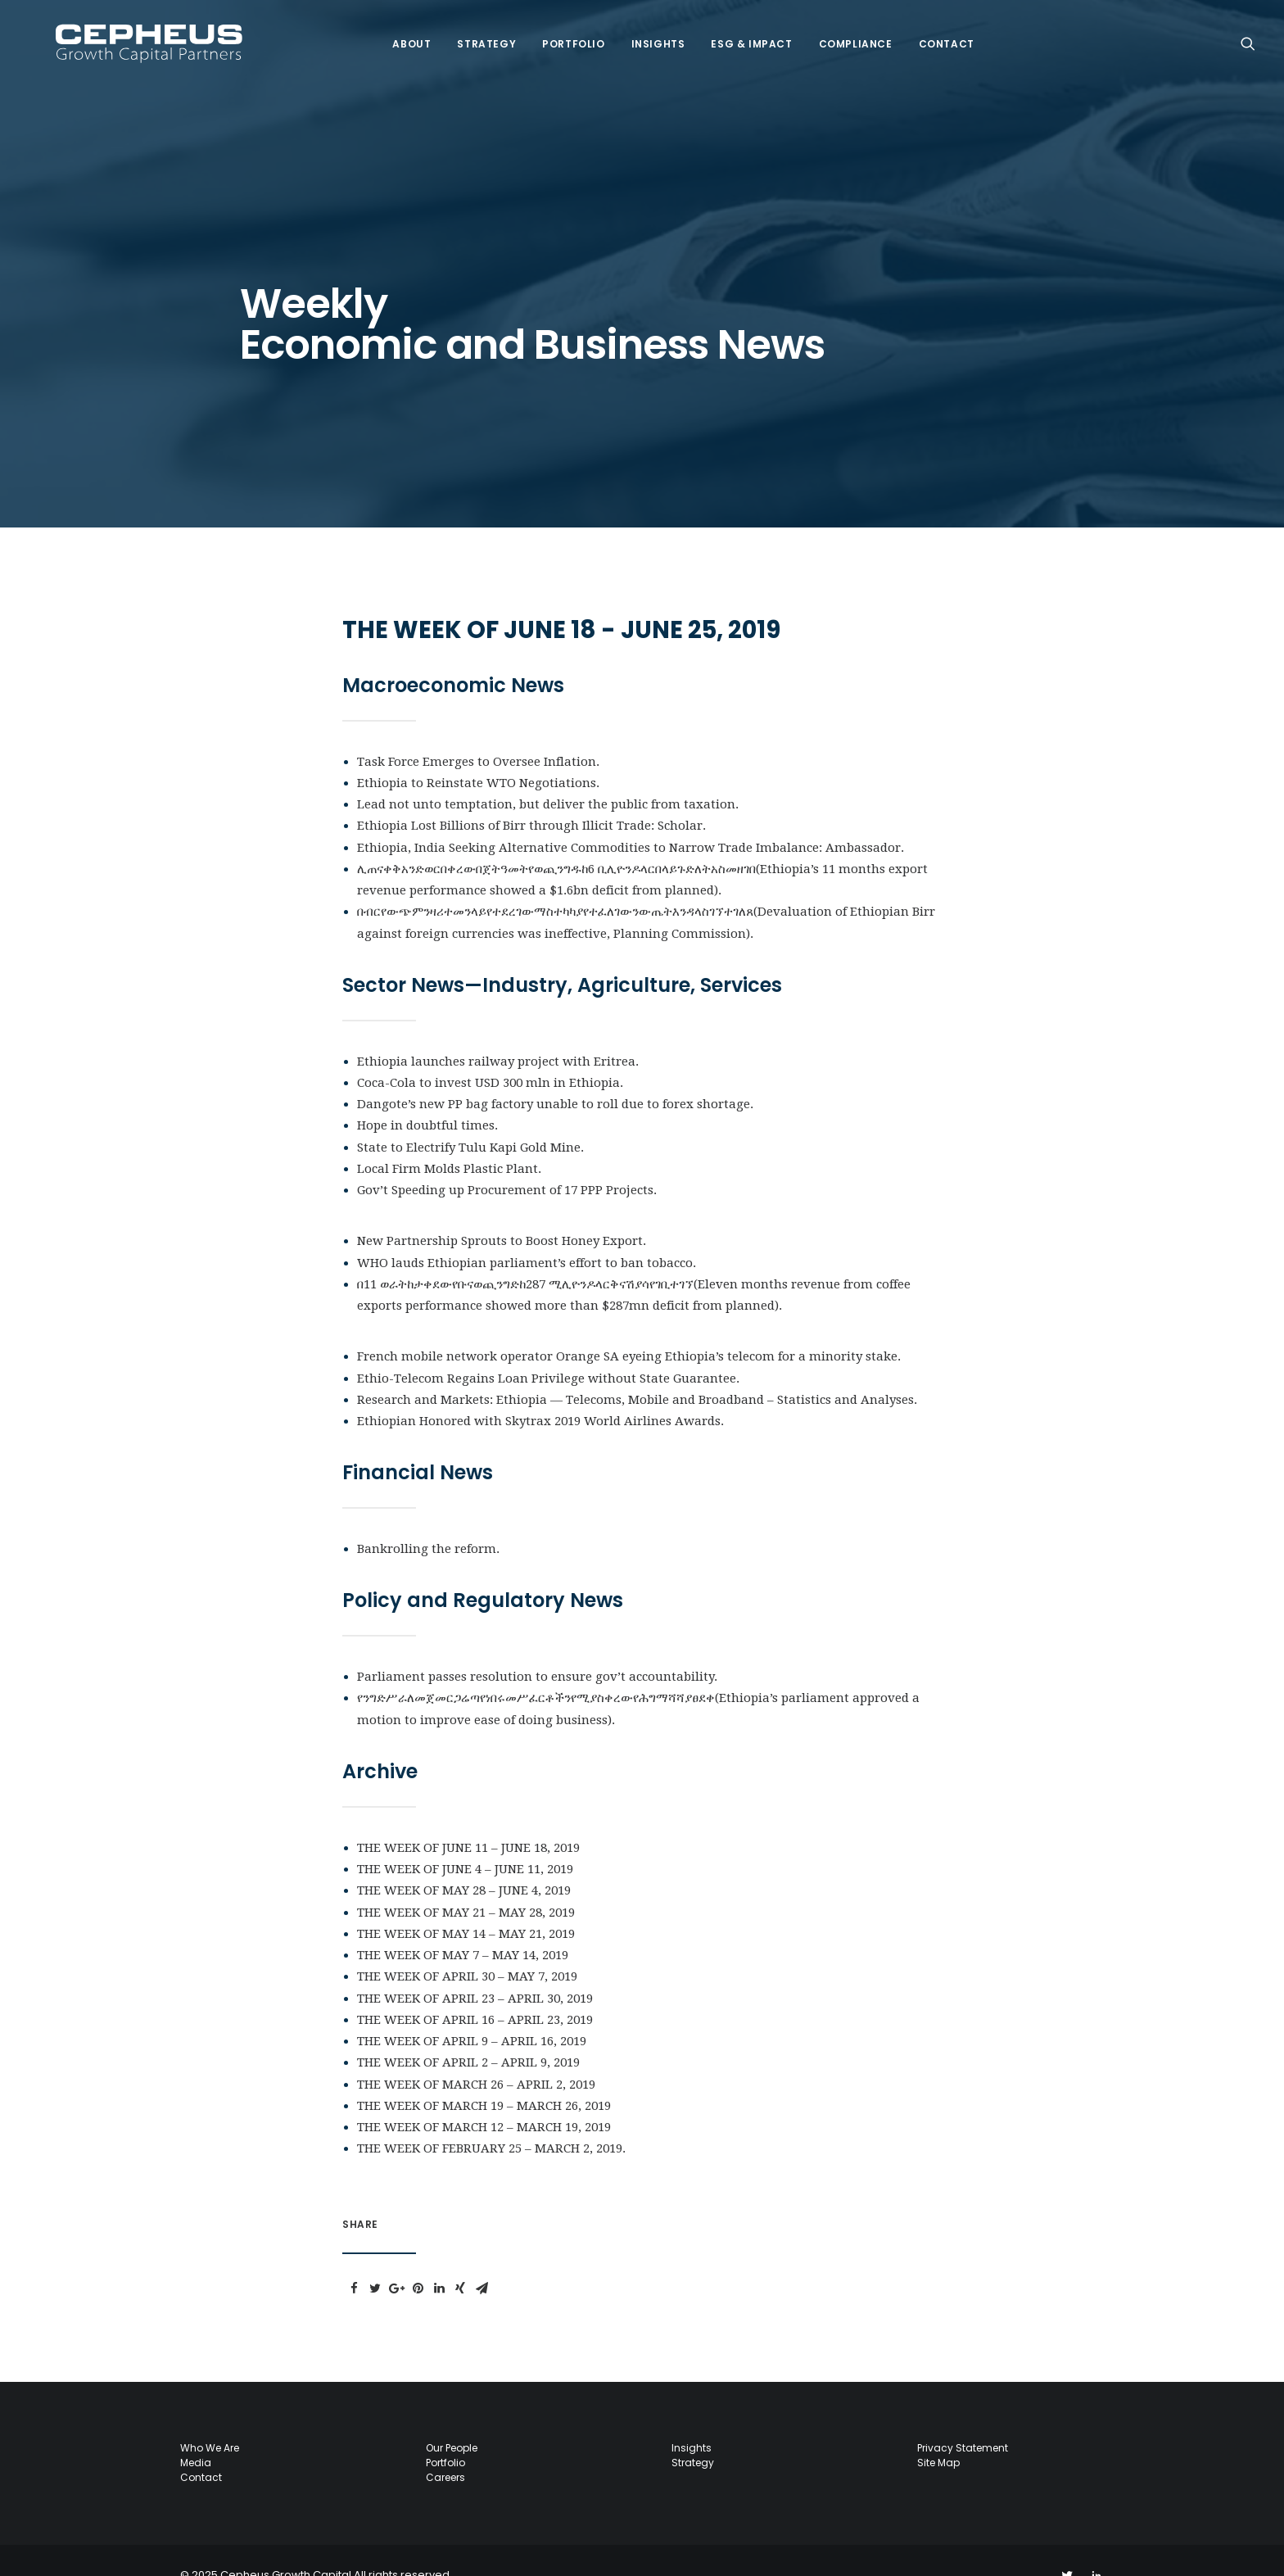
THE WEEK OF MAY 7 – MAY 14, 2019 (462, 1925)
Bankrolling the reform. (428, 1519)
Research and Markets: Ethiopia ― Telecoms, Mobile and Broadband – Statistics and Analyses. (637, 1370)
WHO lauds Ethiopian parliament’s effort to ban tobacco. (526, 1233)
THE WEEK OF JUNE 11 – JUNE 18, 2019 (468, 1818)
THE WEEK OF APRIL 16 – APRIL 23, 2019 (475, 1990)
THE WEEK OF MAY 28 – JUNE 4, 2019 (464, 1861)
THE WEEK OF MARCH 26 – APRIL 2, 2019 (476, 2055)
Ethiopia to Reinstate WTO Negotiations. (480, 753)
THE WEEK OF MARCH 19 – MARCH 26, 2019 (484, 2076)
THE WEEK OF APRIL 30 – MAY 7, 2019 (467, 1947)
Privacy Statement (962, 2418)
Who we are (209, 2418)
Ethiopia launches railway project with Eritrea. (498, 1032)
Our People (451, 2418)
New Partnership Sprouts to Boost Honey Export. (503, 1211)
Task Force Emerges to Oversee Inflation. (480, 732)
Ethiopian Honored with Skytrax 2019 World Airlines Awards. (540, 1391)
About (399, 31)
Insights (646, 31)
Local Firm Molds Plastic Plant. (451, 1139)
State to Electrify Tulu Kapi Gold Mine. (472, 1118)
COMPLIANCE (843, 31)
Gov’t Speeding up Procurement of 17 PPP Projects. (507, 1160)
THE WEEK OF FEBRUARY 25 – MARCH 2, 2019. (491, 2119)
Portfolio (561, 31)
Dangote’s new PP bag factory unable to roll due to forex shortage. (555, 1074)
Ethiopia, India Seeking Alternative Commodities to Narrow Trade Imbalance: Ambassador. (630, 818)
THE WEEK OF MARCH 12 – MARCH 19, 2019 (484, 2097)
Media (195, 2433)
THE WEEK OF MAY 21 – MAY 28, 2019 (466, 1883)
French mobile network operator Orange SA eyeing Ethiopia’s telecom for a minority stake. (629, 1327)
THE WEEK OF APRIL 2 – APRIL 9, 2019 (468, 2033)
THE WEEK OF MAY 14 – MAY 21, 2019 (466, 1904)
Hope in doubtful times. (429, 1096)
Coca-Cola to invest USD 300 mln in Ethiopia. (490, 1053)
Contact (934, 31)
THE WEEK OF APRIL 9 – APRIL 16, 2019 (471, 2011)
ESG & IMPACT (739, 31)
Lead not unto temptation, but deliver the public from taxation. (548, 774)
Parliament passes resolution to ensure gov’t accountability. (537, 1647)
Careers (445, 2448)
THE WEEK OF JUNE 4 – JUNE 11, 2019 (465, 1839)
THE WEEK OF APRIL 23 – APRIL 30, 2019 (475, 1969)
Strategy (474, 31)
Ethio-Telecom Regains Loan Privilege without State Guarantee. (550, 1349)
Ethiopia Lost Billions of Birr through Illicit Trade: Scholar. (531, 796)
